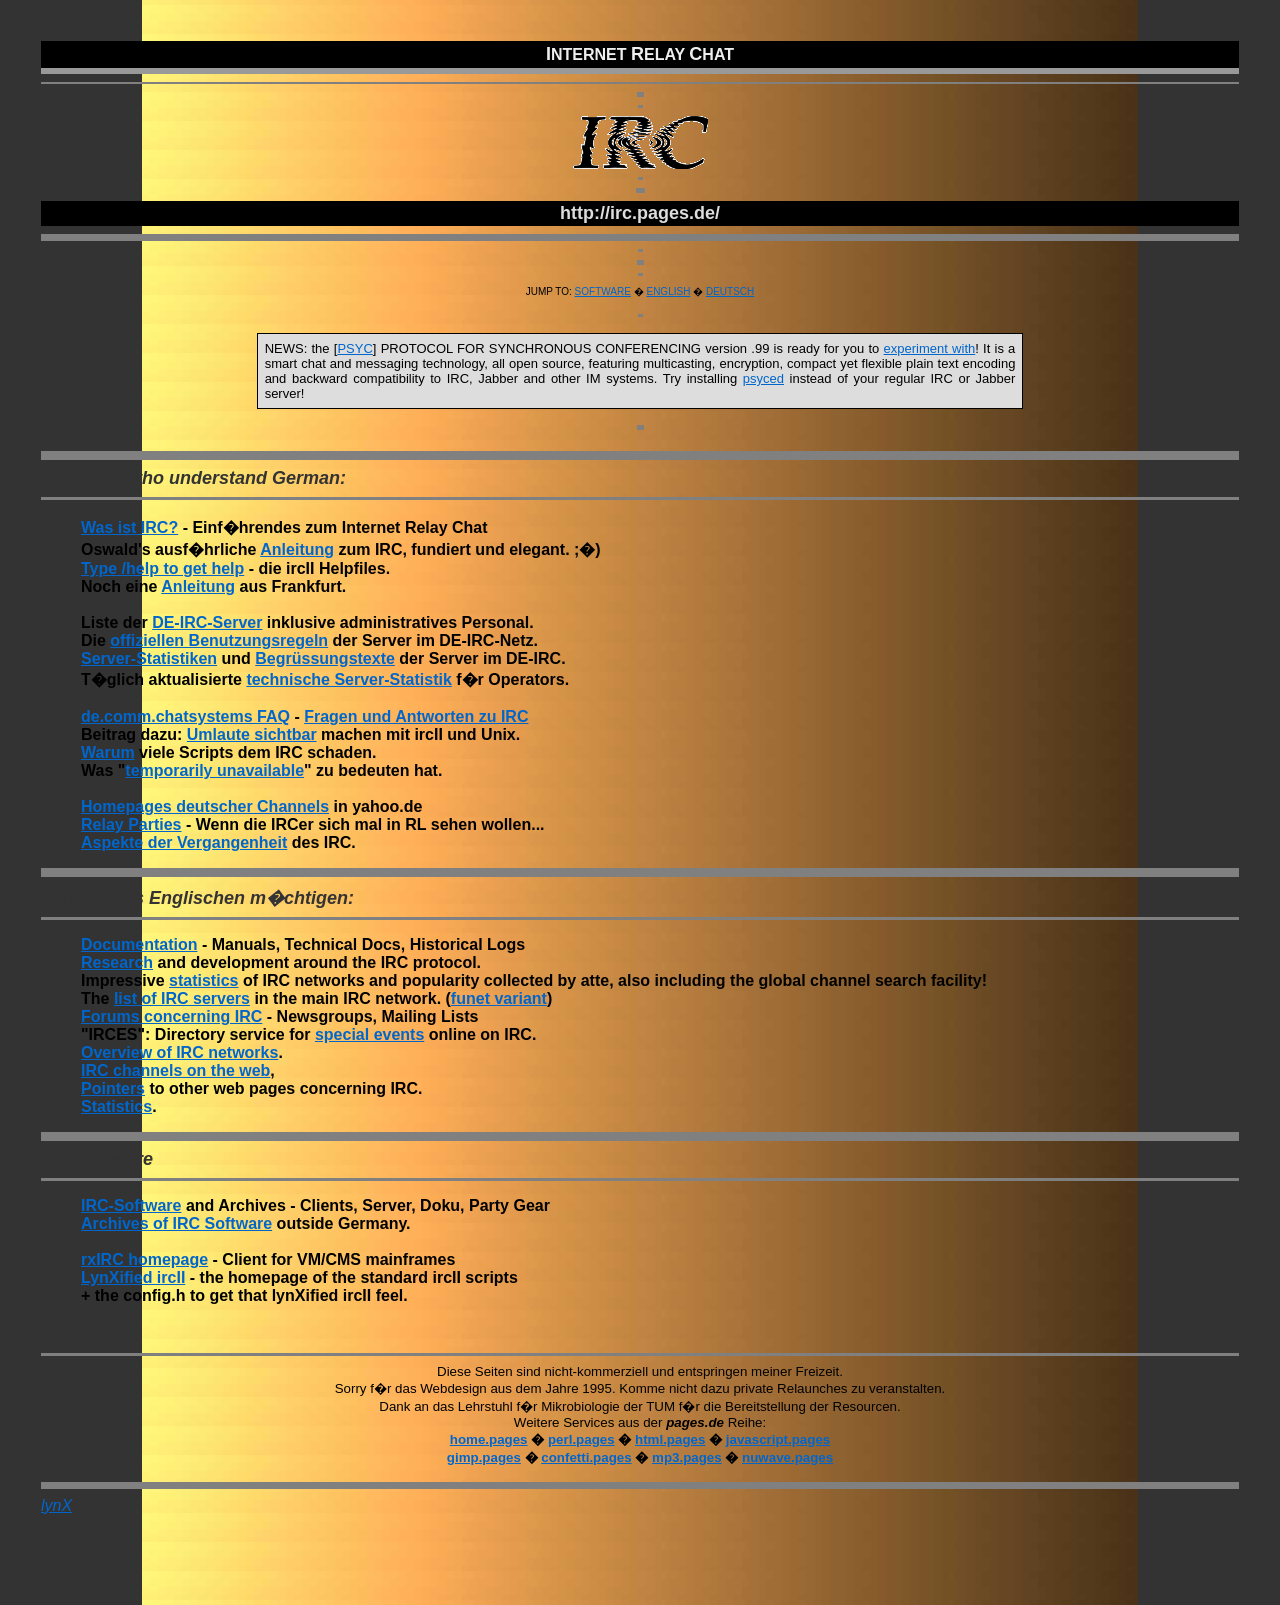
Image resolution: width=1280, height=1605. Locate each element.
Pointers (113, 1088)
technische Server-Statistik (348, 679)
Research (117, 962)
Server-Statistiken (149, 658)
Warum (108, 752)
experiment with (930, 348)
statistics (203, 980)
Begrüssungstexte (325, 658)
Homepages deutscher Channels (205, 806)
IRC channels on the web (175, 1070)
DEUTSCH (730, 291)
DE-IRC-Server (207, 622)
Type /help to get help (162, 568)
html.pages (670, 1439)
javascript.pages (778, 1439)
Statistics (116, 1106)
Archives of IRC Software (176, 1223)
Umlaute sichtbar (252, 734)
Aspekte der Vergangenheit (184, 842)
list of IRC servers (182, 998)
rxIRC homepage (144, 1259)
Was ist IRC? (129, 527)
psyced (763, 378)
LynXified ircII (133, 1277)
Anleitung (297, 549)
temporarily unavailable (214, 770)
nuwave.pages (787, 1457)
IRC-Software (131, 1205)
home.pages (489, 1439)
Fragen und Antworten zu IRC (416, 716)
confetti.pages (586, 1457)
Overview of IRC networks (179, 1052)
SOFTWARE (603, 291)
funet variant (499, 998)
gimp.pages (484, 1457)
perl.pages (581, 1439)
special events (369, 1034)
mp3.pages (687, 1457)
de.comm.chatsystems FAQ (185, 716)
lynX (56, 1505)
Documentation (139, 944)
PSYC (354, 348)
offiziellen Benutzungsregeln (219, 640)
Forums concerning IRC (171, 1016)
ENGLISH (668, 291)
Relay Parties (131, 824)
